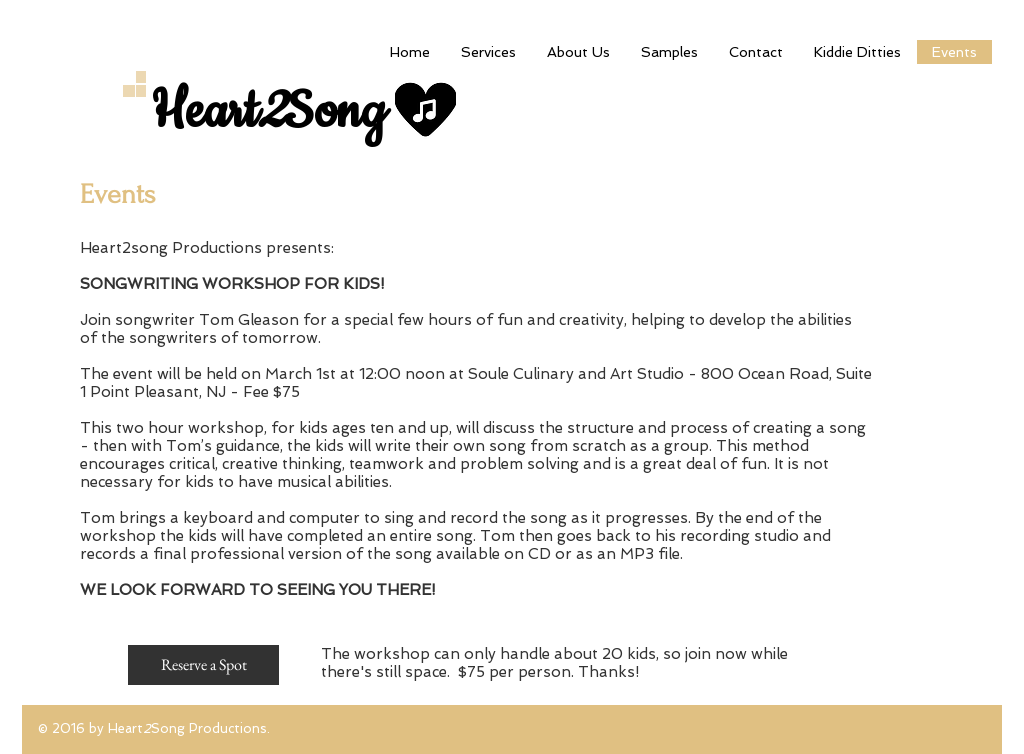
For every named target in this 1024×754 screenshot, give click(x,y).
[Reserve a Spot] (203, 665)
